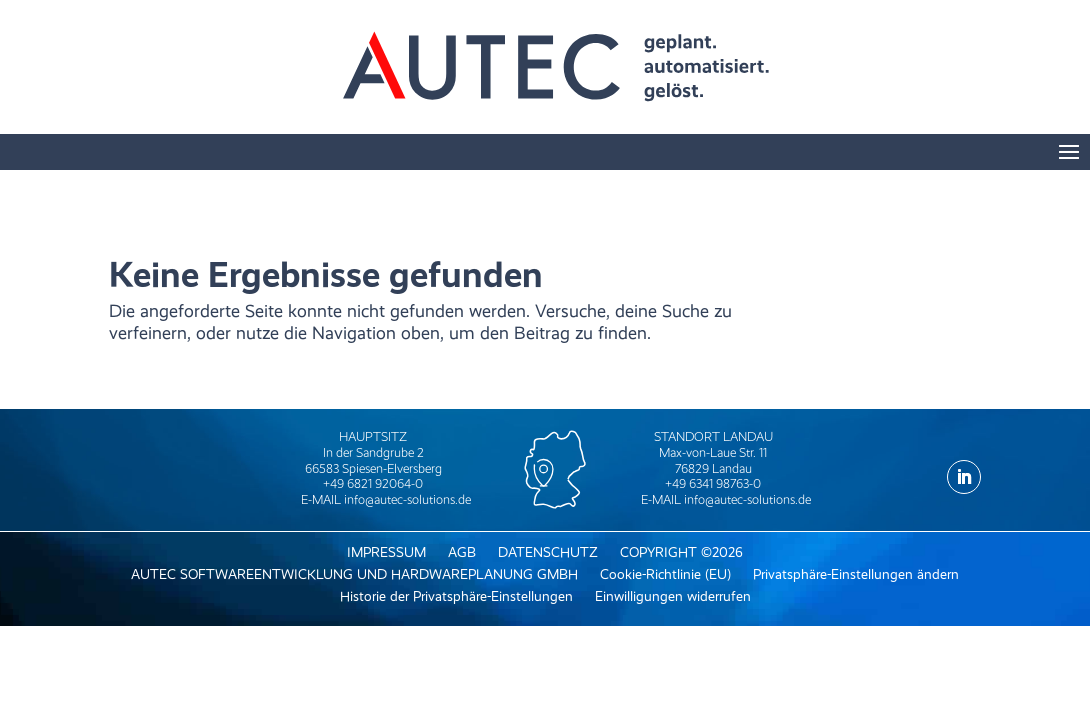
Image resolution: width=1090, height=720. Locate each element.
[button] (1069, 155)
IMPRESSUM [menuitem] (386, 552)
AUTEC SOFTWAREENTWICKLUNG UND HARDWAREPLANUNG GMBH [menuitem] (354, 574)
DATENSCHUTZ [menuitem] (548, 552)
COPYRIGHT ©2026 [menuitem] (681, 552)
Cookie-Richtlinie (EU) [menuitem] (665, 574)
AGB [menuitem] (462, 552)
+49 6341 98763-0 (713, 483)
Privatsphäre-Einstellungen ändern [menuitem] (856, 574)
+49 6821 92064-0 (373, 483)
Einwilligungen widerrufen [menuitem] (673, 596)
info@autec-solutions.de (407, 499)
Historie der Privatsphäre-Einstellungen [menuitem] (456, 596)
